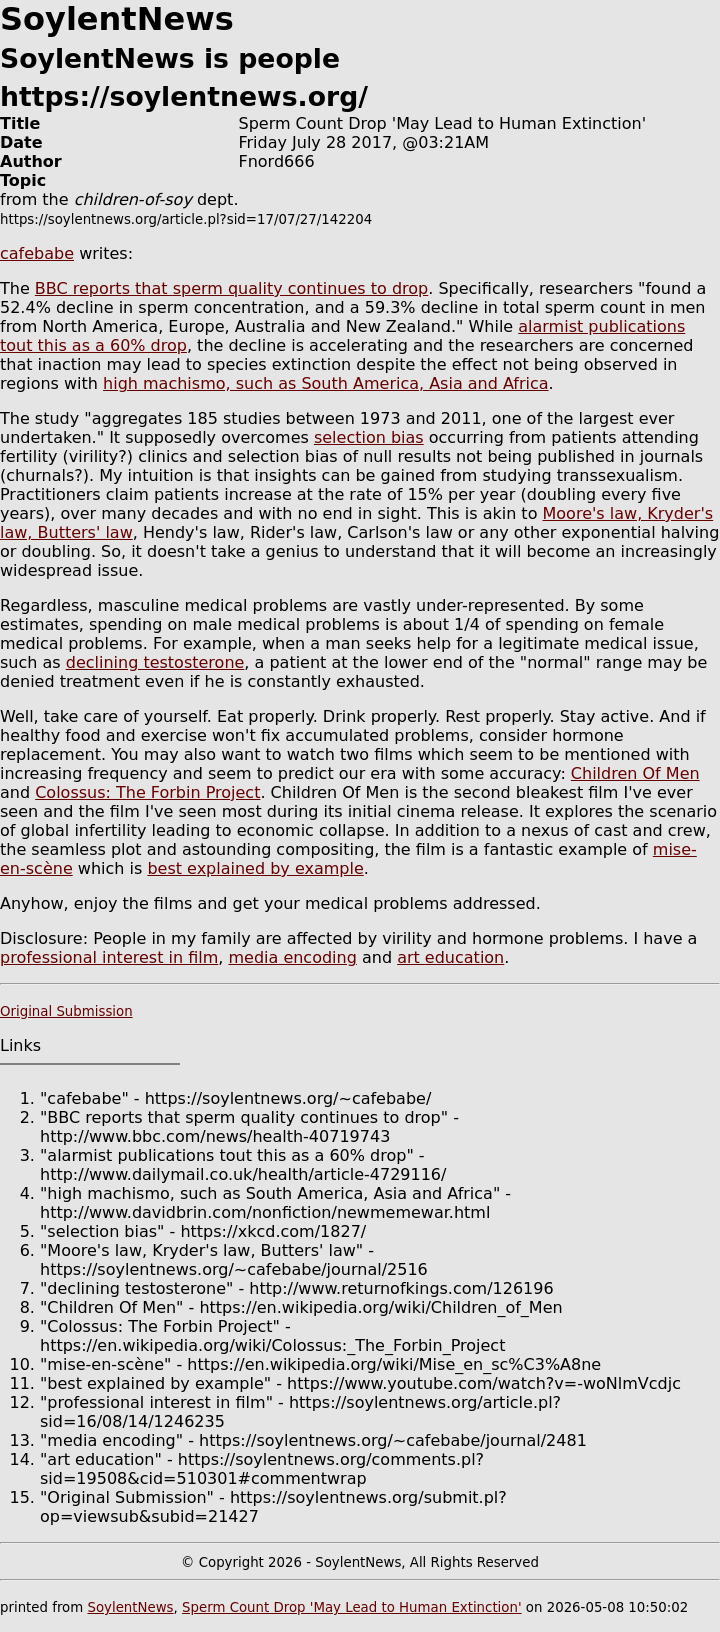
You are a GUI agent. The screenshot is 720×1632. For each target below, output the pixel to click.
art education (450, 957)
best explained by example (255, 868)
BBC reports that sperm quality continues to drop (231, 288)
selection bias (369, 437)
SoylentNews (130, 1607)
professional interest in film (109, 957)
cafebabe (37, 253)
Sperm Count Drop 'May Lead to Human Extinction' (352, 1607)
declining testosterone (155, 662)
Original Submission (66, 1011)
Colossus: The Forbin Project (147, 792)
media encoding (292, 957)
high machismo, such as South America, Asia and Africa (326, 383)
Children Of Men (635, 773)
